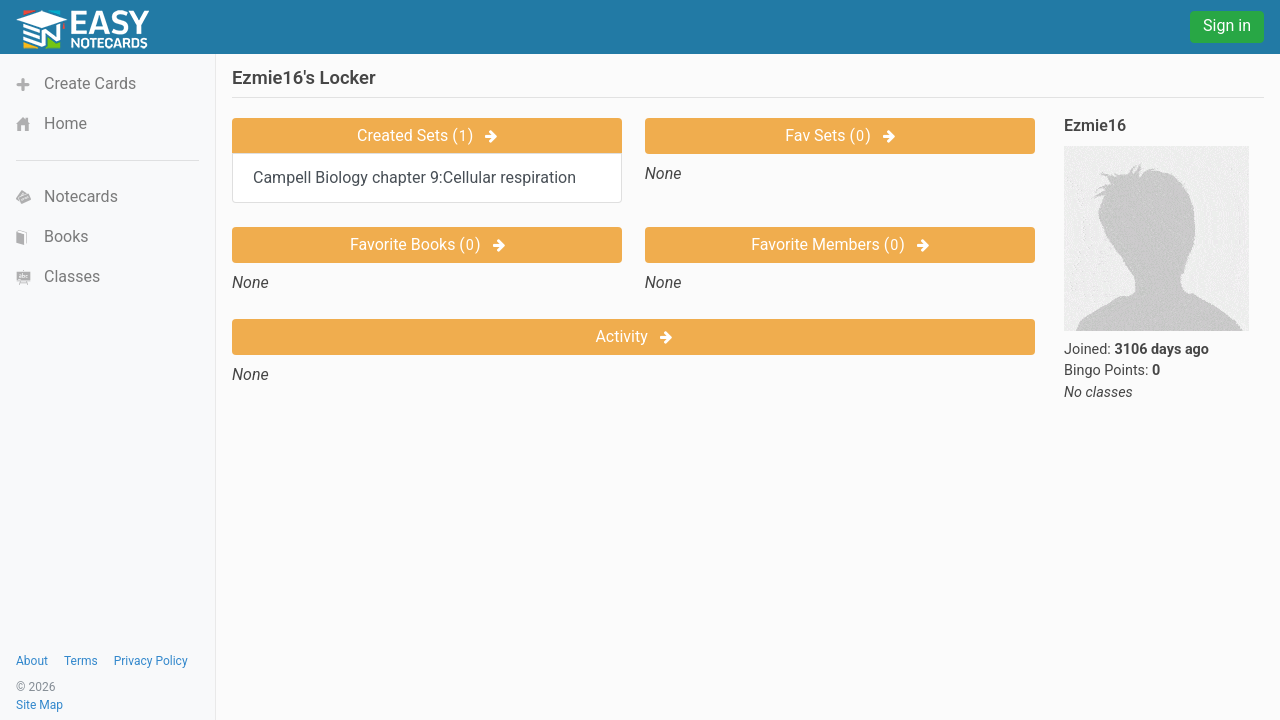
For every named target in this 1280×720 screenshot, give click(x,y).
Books (66, 236)
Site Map (39, 705)
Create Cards (90, 83)
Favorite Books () (427, 244)
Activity (633, 336)
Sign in (1227, 25)
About (32, 661)
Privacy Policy (151, 661)
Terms (81, 661)
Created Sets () (427, 135)
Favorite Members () (840, 244)
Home (65, 123)
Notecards (81, 196)
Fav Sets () (839, 135)
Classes (72, 276)
